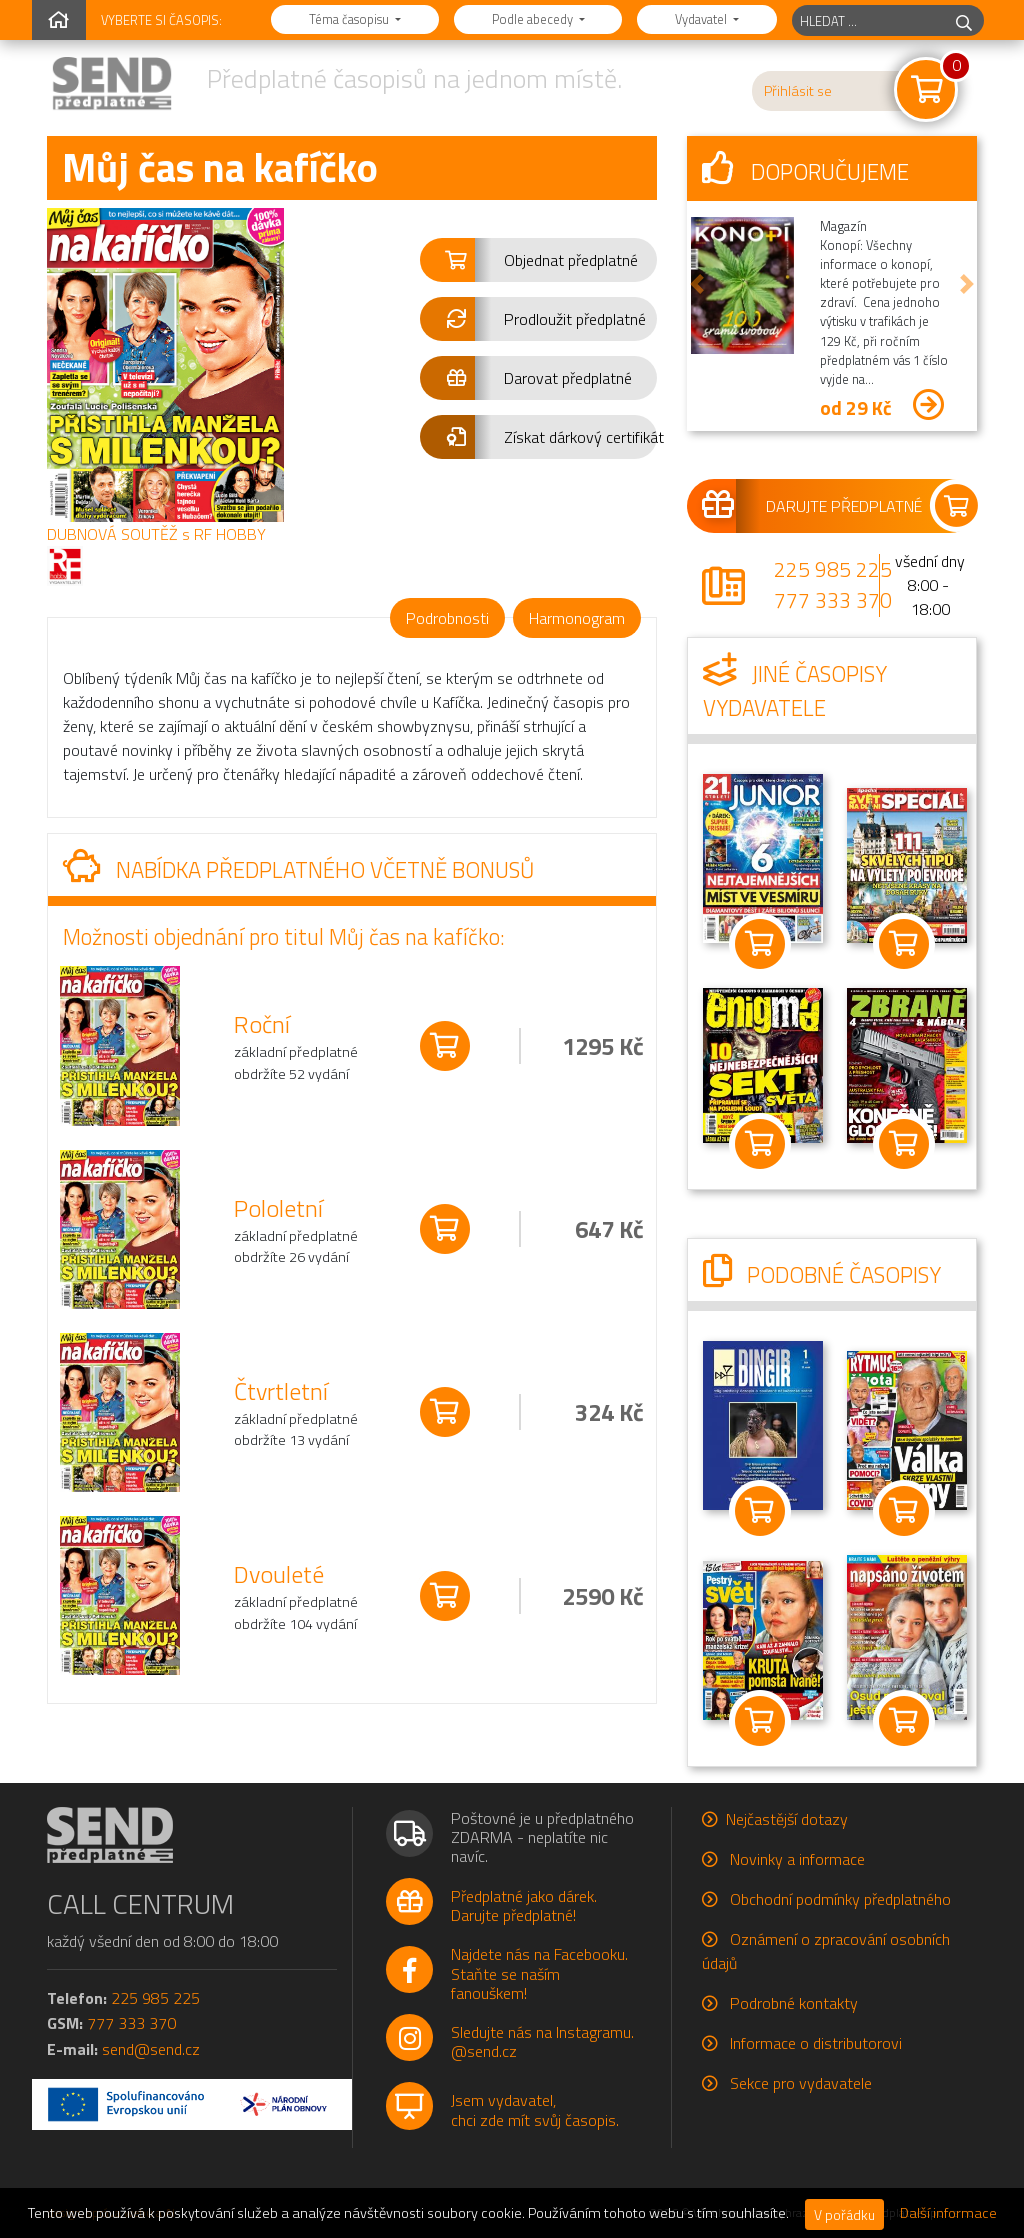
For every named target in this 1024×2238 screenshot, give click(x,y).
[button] (538, 260)
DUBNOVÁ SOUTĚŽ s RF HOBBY (156, 534)
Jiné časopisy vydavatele (795, 691)
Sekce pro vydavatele (801, 2083)
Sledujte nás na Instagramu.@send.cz (542, 2041)
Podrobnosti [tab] (447, 618)
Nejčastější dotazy (787, 1819)
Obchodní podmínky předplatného (840, 1899)
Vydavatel (702, 19)
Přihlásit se (798, 91)
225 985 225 (833, 569)
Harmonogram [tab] (577, 618)
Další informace (948, 2213)
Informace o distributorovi (816, 2043)
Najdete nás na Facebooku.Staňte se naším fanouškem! (539, 1973)
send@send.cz (151, 2049)
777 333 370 (833, 600)
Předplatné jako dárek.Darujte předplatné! (524, 1905)
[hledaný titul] (868, 20)
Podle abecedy (534, 19)
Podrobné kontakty (794, 2003)
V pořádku (844, 2214)
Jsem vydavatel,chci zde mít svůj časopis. (535, 2109)
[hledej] (964, 20)
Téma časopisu (350, 19)
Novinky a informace (797, 1859)
